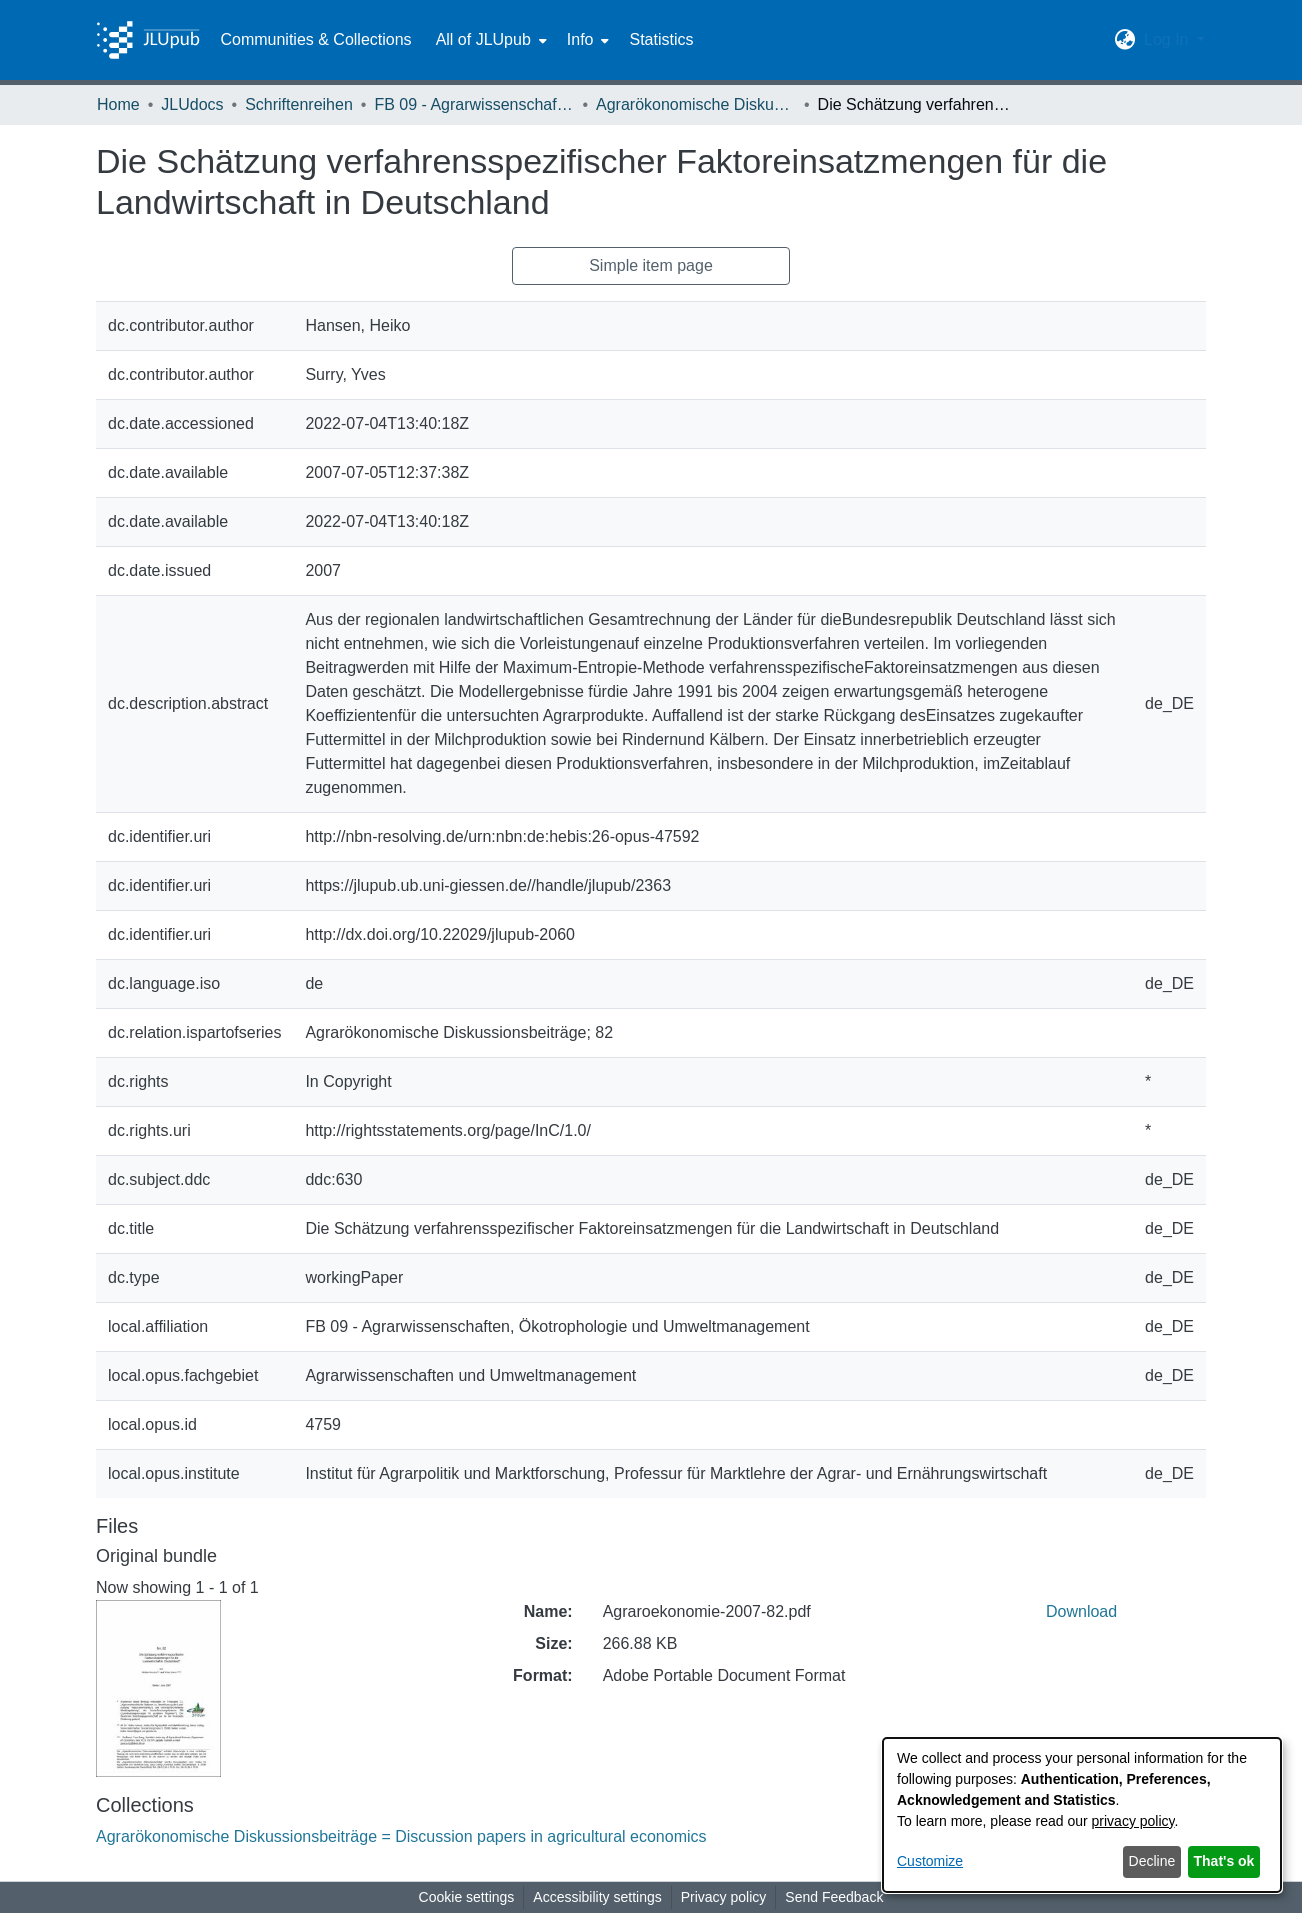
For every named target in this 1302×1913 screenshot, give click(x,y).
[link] (401, 1836)
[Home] (148, 40)
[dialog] (1082, 1815)
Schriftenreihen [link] (299, 104)
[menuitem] (489, 40)
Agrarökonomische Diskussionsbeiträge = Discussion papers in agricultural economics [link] (696, 104)
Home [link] (118, 104)
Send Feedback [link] (834, 1897)
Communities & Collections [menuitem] (315, 39)
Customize (930, 1861)
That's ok (1224, 1861)
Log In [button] (1168, 39)
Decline (1152, 1861)
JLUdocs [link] (192, 104)
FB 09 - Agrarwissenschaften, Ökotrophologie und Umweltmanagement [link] (474, 104)
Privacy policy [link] (724, 1897)
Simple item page (651, 265)
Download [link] (1081, 1611)
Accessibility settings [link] (597, 1897)
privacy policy (1133, 1821)
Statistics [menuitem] (661, 39)
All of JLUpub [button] (483, 39)
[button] (1125, 40)
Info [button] (580, 39)
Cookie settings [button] (467, 1897)
